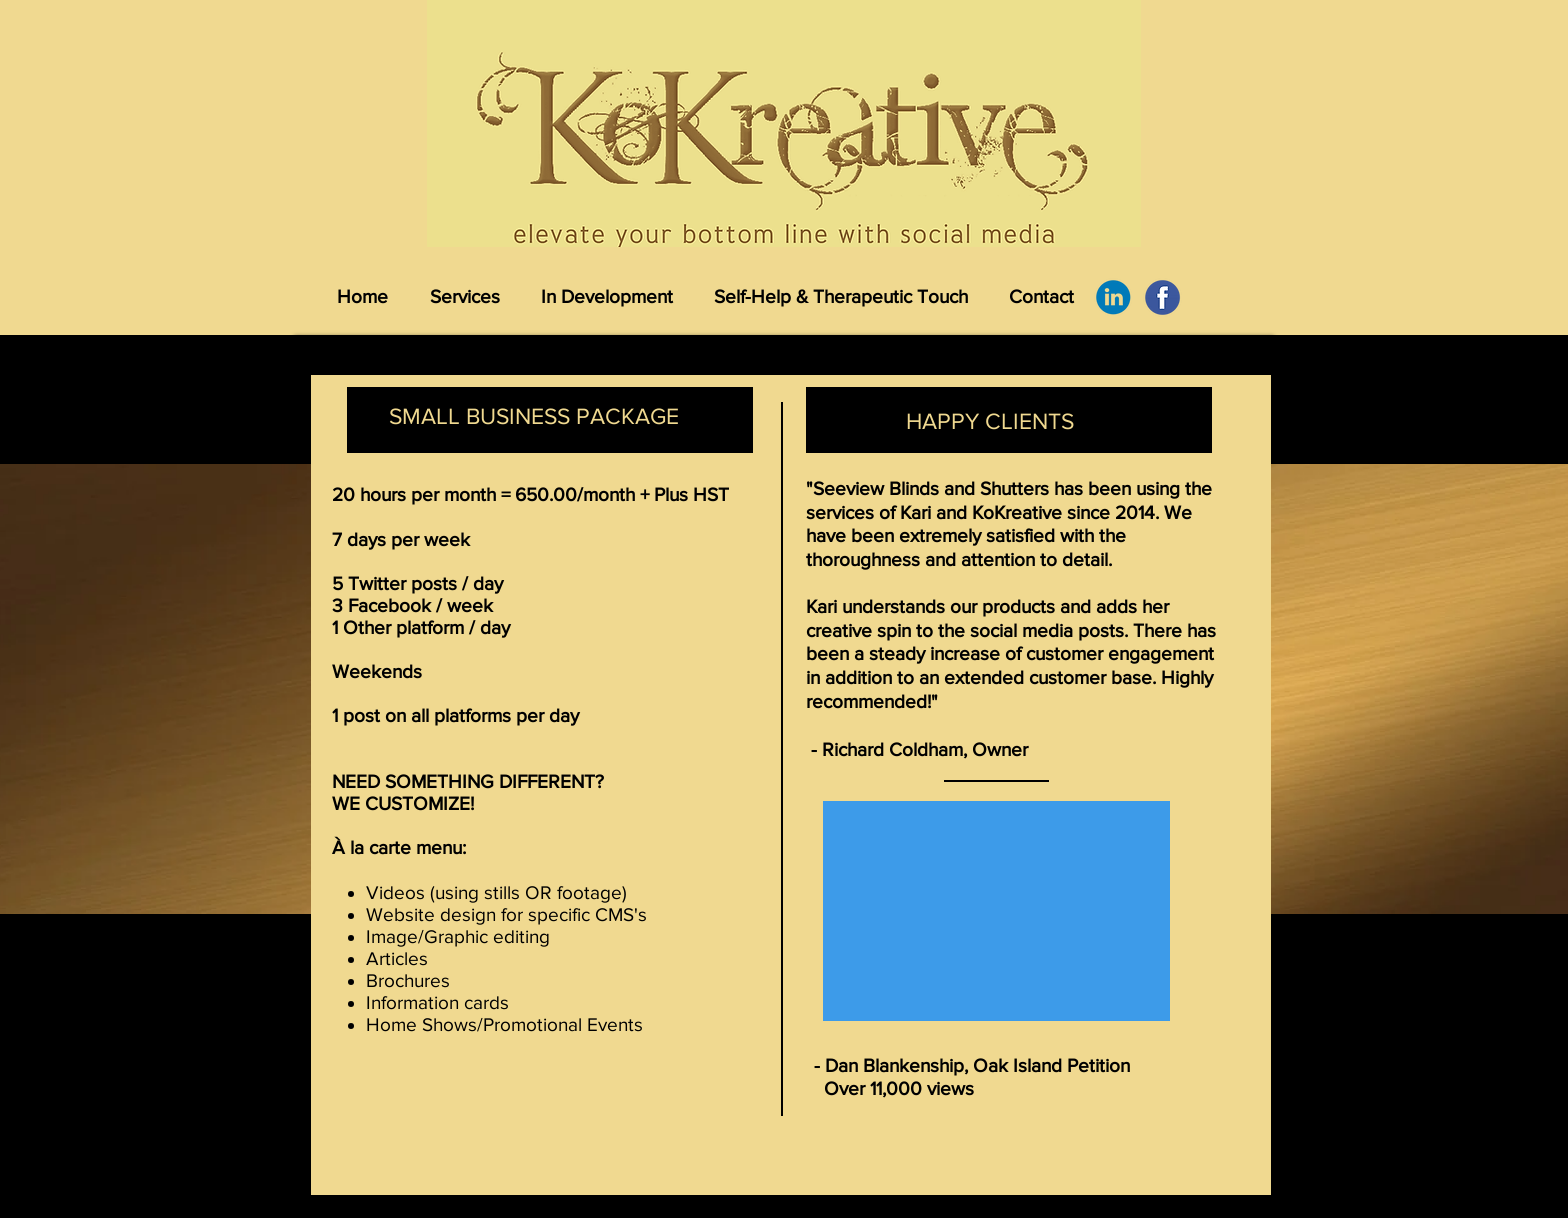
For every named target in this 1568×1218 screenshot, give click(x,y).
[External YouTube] (996, 911)
